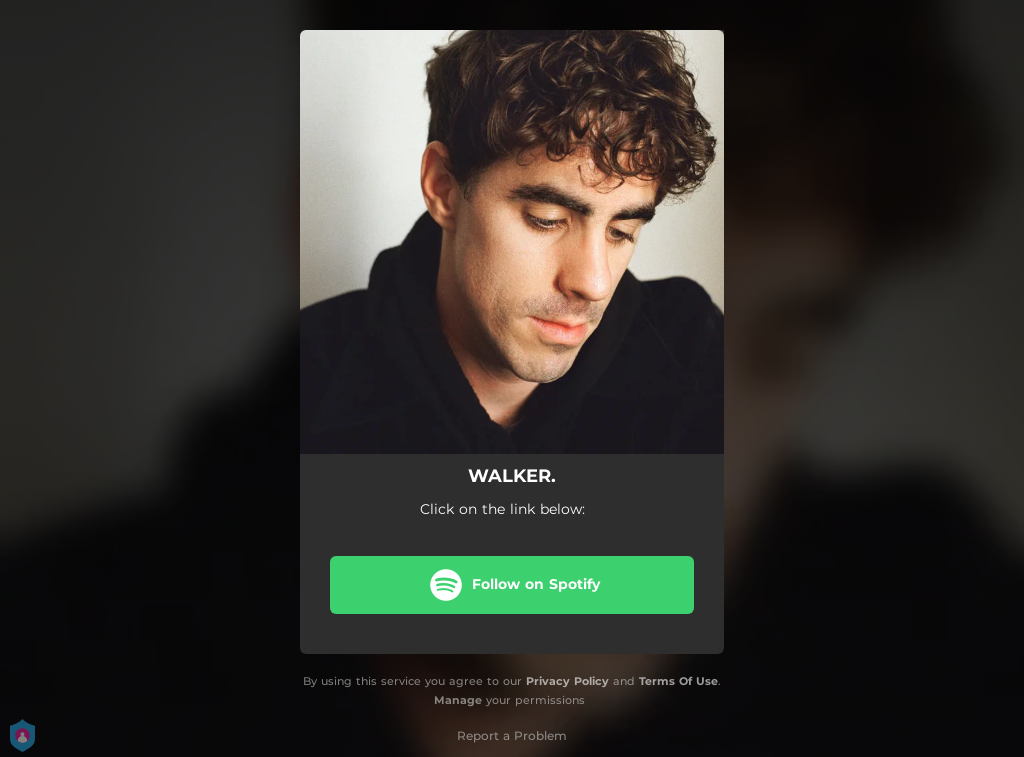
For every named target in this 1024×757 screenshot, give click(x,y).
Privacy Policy (567, 681)
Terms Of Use (678, 681)
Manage (458, 700)
